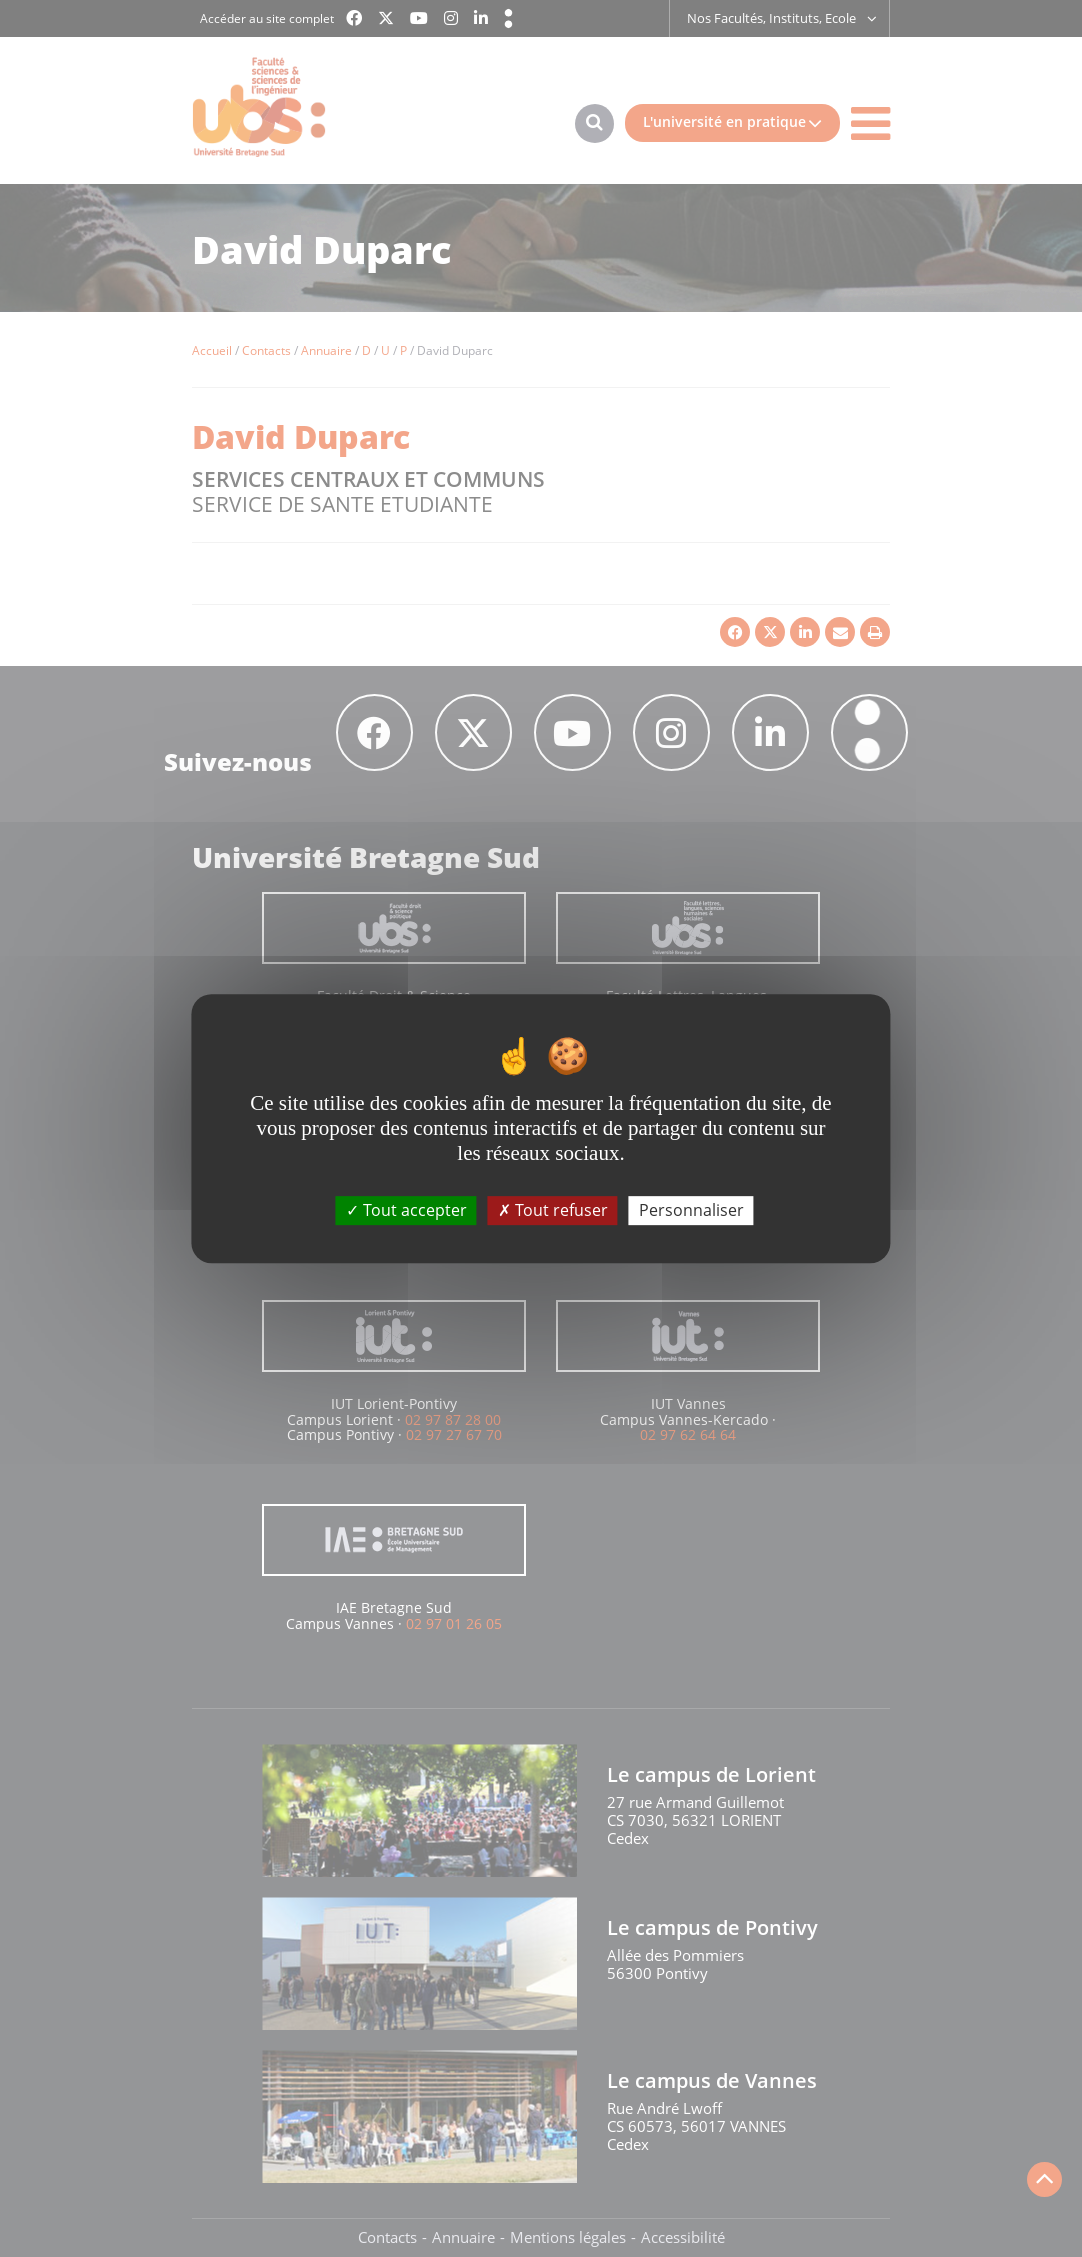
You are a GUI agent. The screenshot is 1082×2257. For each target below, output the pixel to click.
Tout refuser (553, 1210)
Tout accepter (406, 1210)
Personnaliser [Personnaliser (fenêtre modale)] (691, 1210)
